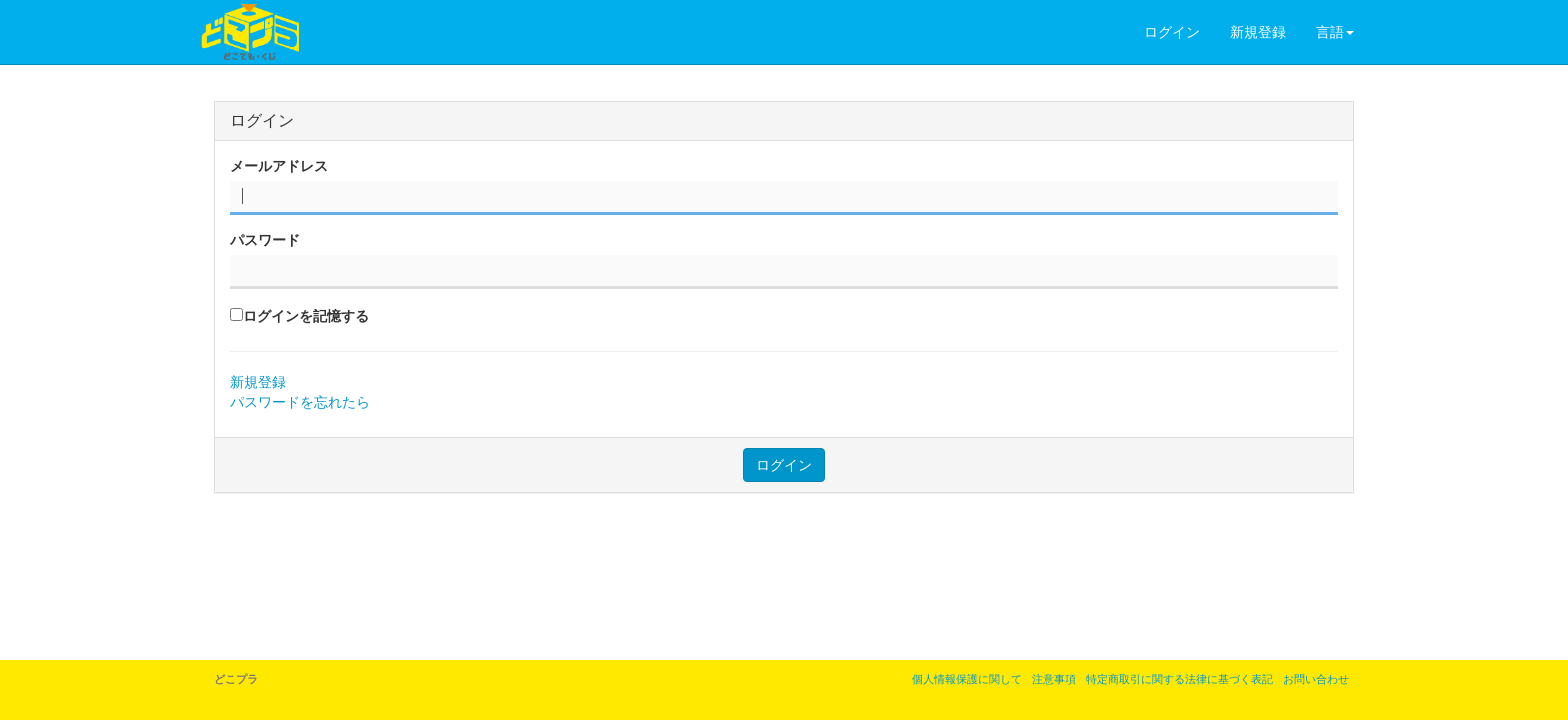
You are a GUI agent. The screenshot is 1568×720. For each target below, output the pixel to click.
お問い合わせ (1316, 679)
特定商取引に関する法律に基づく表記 (1179, 679)
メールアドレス (279, 166)
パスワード (265, 240)
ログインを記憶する (306, 316)
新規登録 (1258, 32)
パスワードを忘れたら (300, 402)
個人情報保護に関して (967, 679)
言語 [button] (1335, 32)
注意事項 (1054, 679)
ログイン (1172, 32)
